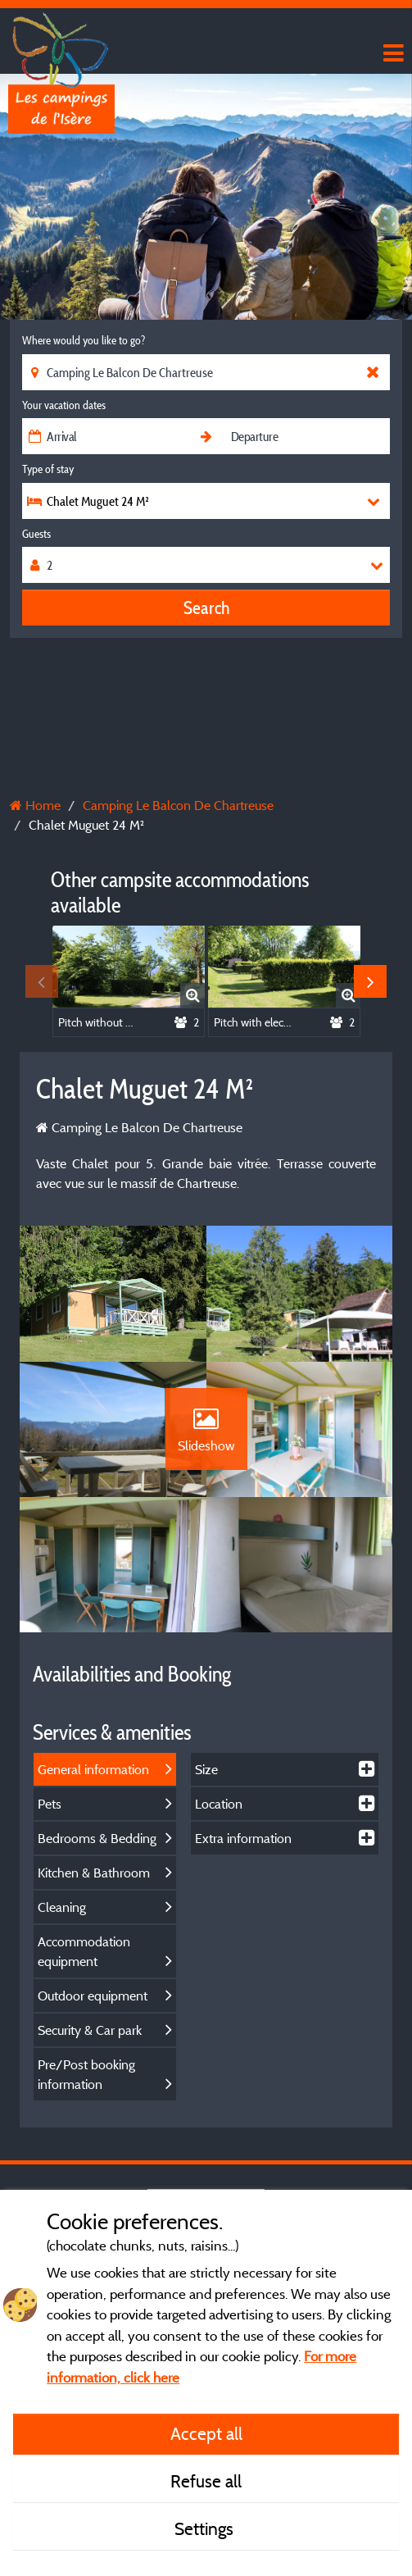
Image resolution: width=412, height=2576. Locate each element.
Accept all (206, 2433)
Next (370, 981)
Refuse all (206, 2481)
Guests (36, 533)
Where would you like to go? (83, 340)
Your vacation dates (64, 405)
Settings (206, 2528)
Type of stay (48, 469)
